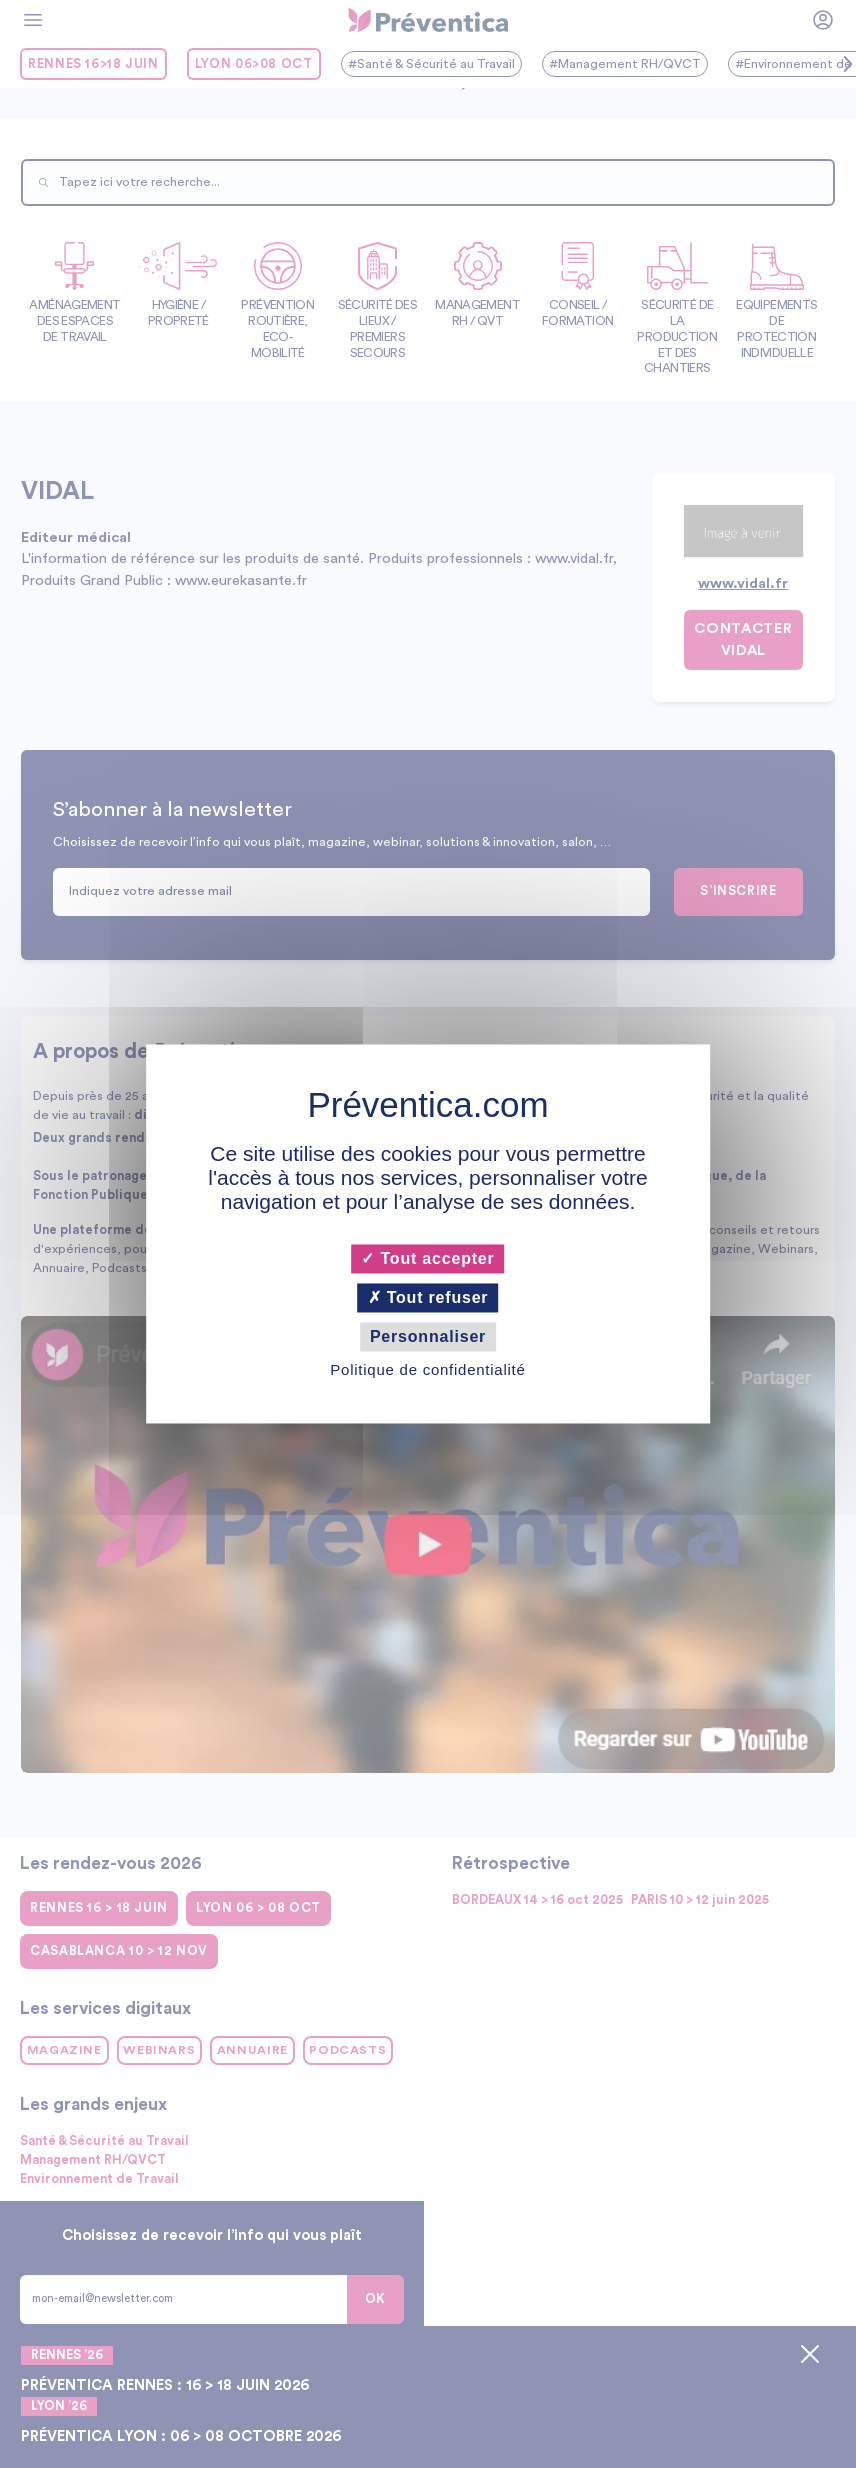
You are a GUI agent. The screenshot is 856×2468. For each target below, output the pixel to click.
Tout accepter (427, 1258)
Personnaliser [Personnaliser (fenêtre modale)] (428, 1336)
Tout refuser (428, 1297)
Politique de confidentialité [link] (427, 1370)
